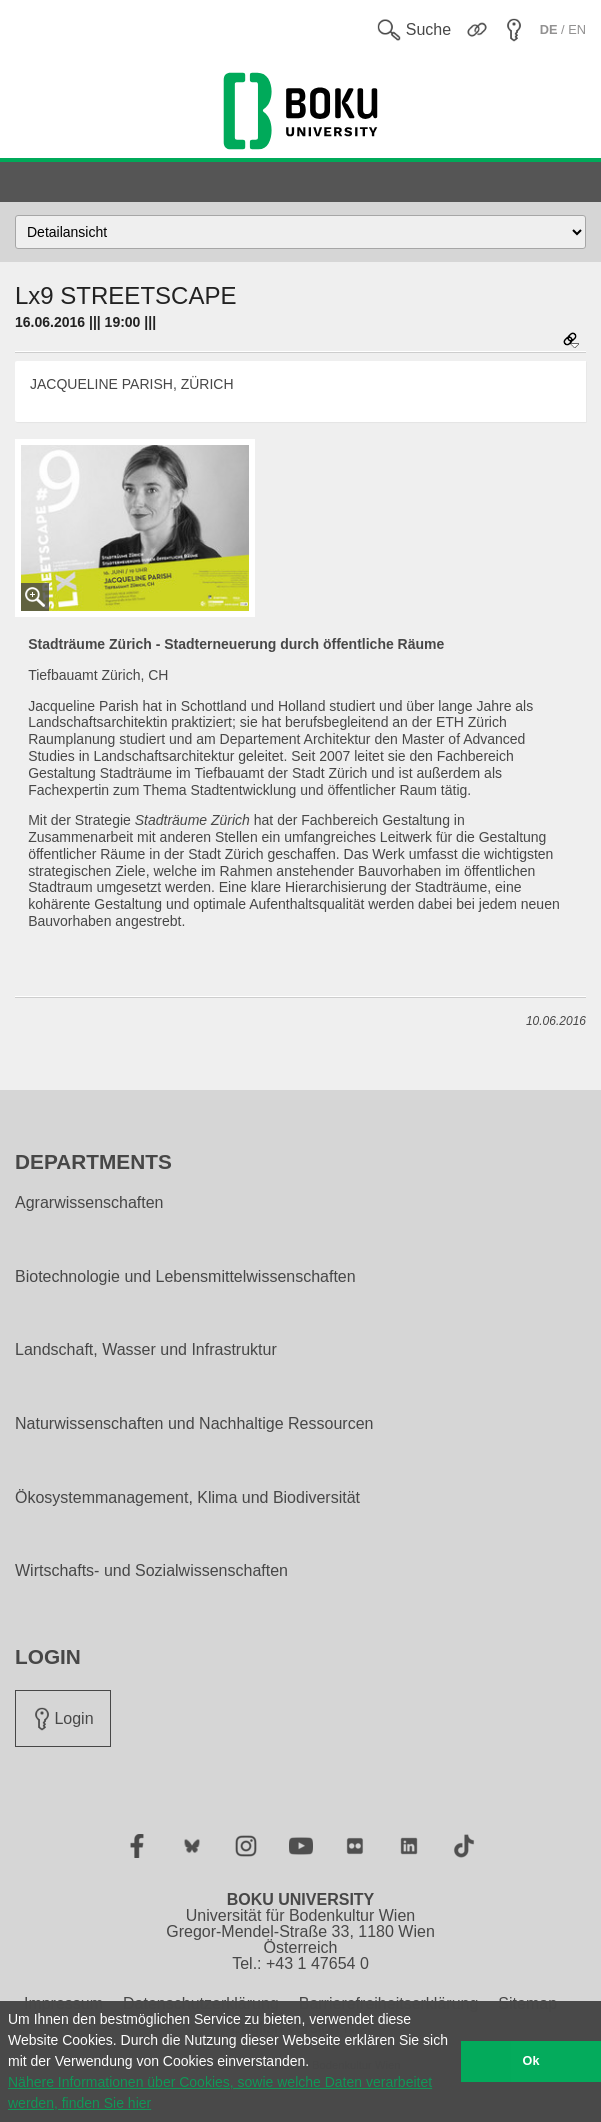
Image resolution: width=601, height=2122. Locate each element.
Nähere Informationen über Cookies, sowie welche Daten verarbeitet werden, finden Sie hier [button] (220, 2092)
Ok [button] (531, 2061)
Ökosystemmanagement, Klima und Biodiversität (187, 1498)
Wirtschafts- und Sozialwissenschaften (151, 1571)
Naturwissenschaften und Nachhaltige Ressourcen (194, 1424)
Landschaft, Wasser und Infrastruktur (146, 1350)
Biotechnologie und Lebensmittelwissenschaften (185, 1277)
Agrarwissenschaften (89, 1203)
